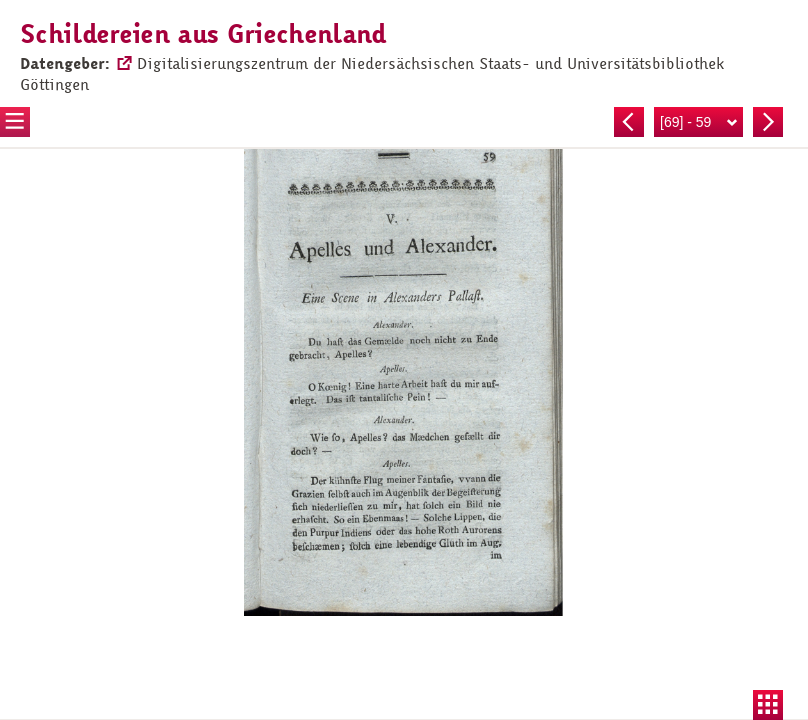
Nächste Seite (768, 122)
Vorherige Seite (629, 122)
